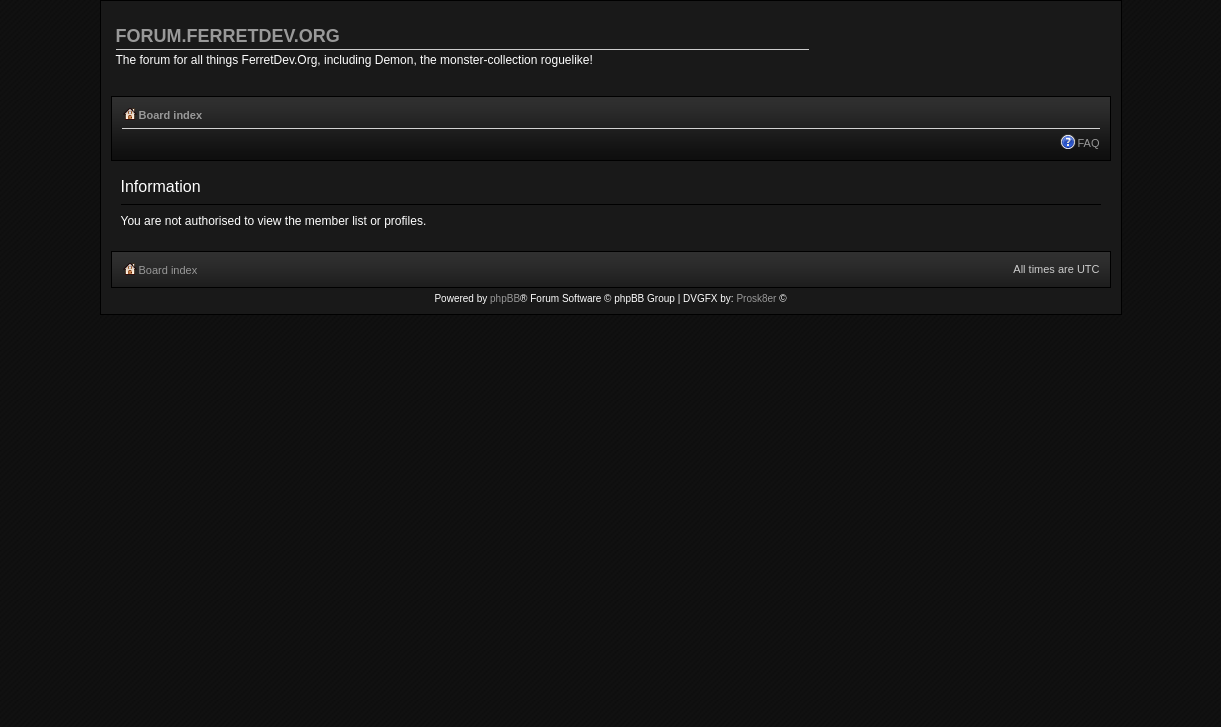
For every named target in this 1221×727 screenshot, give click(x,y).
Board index (171, 115)
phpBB (505, 298)
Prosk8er (756, 298)
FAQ (1088, 143)
